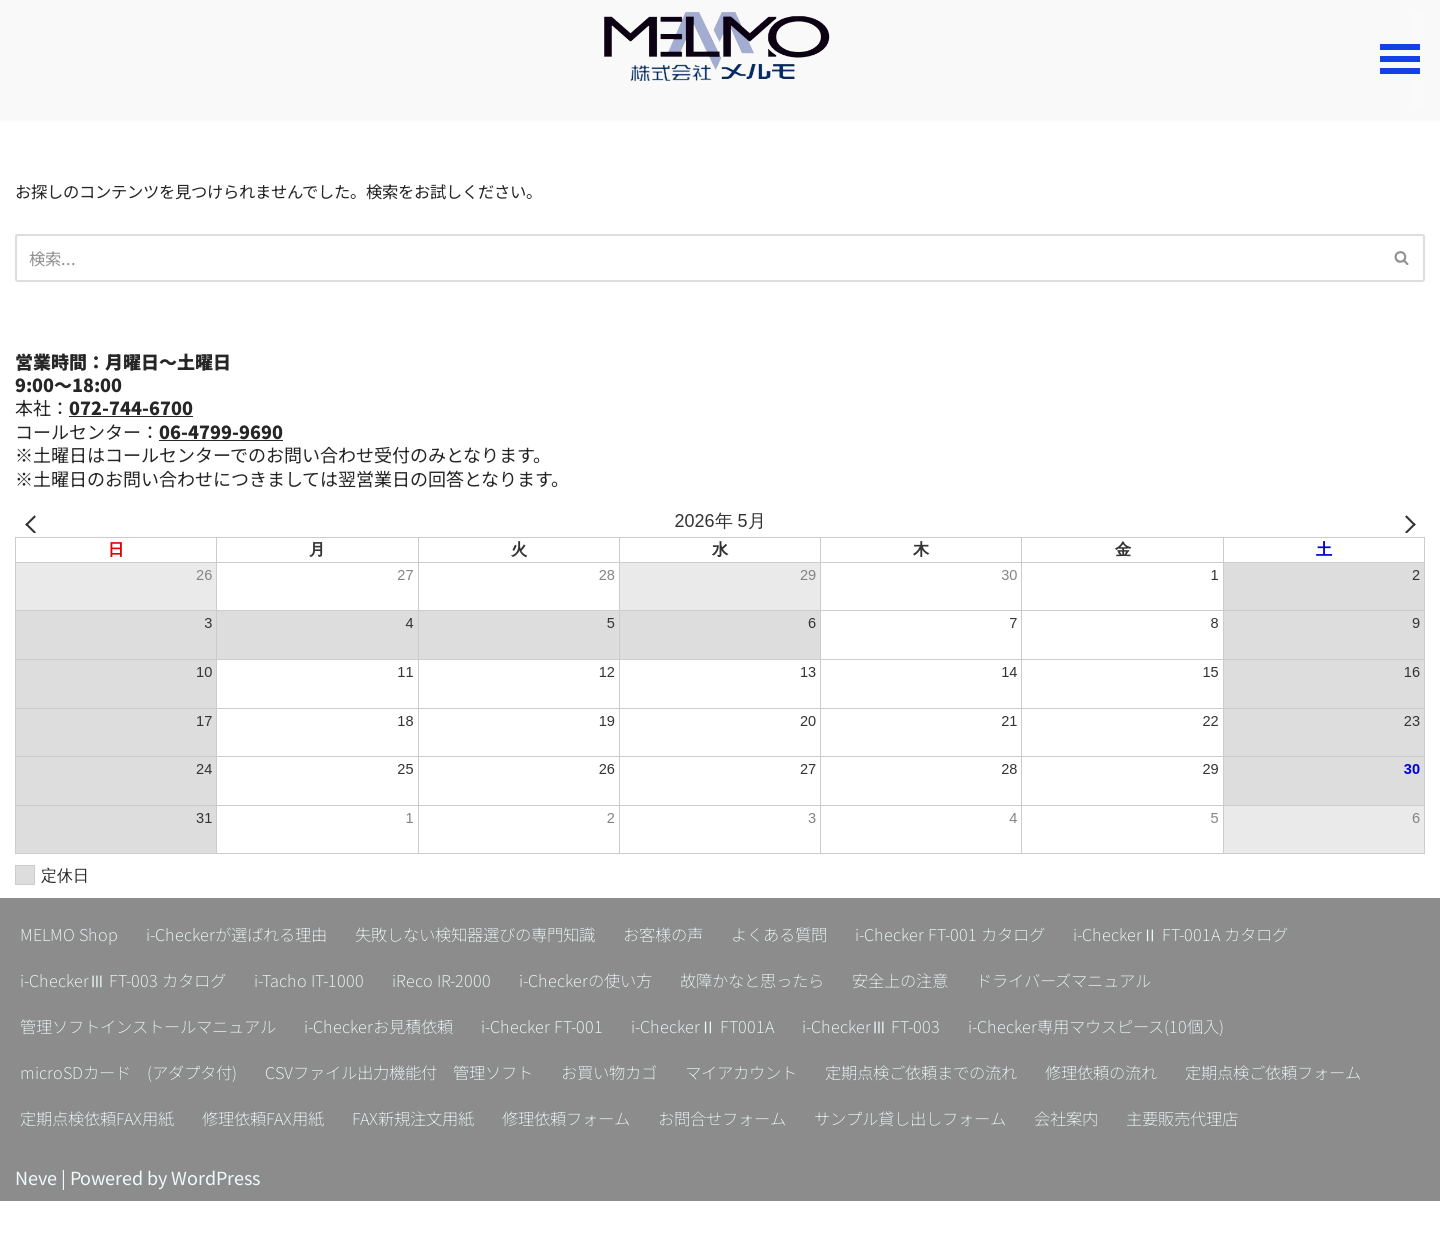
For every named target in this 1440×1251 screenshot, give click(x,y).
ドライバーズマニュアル (1163, 984)
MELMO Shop (73, 938)
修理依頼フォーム (844, 1122)
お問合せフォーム (1015, 1122)
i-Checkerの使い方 (637, 984)
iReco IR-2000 (479, 984)
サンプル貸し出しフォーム (1222, 1122)
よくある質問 (854, 938)
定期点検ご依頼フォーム (118, 1122)
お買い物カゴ (674, 1076)
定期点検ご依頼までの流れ (1018, 1076)
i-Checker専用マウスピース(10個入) (1198, 1030)
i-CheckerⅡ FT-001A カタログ (1291, 938)
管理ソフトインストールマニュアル (164, 1030)
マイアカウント (819, 1076)
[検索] (697, 261)
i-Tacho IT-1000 (335, 984)
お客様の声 (727, 938)
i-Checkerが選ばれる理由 (255, 938)
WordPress (215, 1227)
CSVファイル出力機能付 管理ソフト (441, 1076)
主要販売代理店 (183, 1168)
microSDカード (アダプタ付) (141, 1076)
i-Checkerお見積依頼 (419, 1030)
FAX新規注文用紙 (677, 1122)
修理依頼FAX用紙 (513, 1122)
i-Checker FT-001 (596, 1030)
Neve (36, 1227)
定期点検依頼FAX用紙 (331, 1122)
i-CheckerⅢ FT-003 (951, 1030)
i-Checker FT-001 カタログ (1040, 938)
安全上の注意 (983, 984)
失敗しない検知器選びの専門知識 (519, 938)
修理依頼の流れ (1217, 1076)
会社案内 (56, 1168)
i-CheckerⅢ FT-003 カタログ (133, 984)
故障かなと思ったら (820, 984)
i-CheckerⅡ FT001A (769, 1030)
